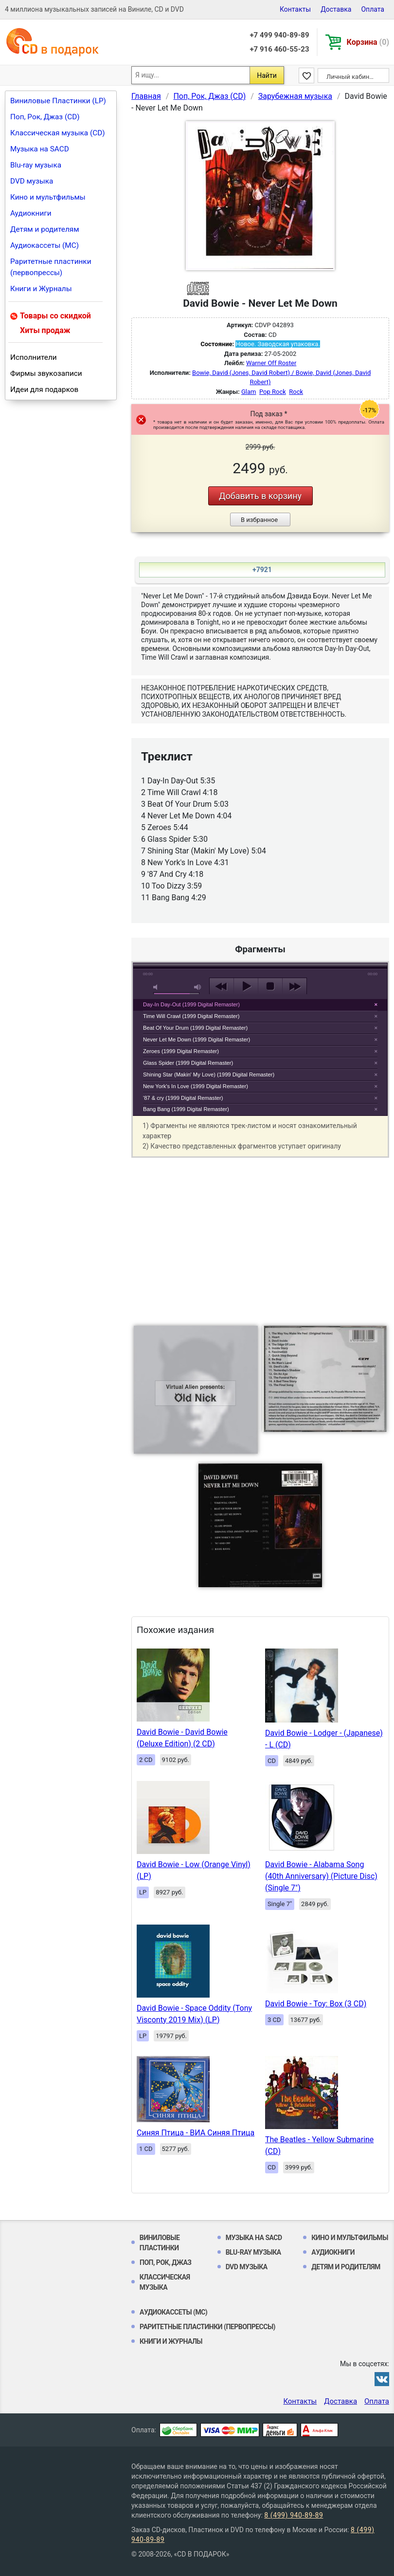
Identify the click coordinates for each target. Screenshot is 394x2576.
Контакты (295, 9)
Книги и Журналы (41, 288)
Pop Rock (272, 391)
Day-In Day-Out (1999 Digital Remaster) (191, 1004)
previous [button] (221, 986)
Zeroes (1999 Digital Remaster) (181, 1051)
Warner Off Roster (271, 363)
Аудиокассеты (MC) (44, 245)
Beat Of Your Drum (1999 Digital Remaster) (195, 1028)
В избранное (259, 519)
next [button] (294, 986)
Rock (296, 391)
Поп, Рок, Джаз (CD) (45, 116)
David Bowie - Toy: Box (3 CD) (315, 2003)
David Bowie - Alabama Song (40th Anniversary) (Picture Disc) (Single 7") (321, 1876)
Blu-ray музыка (35, 165)
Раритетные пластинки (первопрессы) (50, 267)
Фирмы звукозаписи (46, 373)
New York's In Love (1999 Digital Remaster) (195, 1086)
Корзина (368, 42)
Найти (267, 75)
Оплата (372, 9)
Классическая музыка (165, 2282)
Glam (248, 391)
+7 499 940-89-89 (279, 35)
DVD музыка (31, 181)
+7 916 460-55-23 (279, 49)
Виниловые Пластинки (160, 2243)
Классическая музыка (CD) (57, 133)
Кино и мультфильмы (48, 197)
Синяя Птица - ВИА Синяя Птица (195, 2132)
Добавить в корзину (260, 496)
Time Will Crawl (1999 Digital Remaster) (191, 1016)
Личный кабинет (351, 76)
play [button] (260, 897)
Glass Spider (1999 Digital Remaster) (188, 1063)
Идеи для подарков (44, 389)
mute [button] (157, 987)
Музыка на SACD (39, 149)
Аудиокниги (31, 213)
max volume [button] (198, 987)
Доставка (336, 9)
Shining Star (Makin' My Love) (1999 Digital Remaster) (208, 1074)
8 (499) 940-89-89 (293, 2515)
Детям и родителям (44, 229)
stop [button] (270, 986)
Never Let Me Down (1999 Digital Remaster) (196, 1039)
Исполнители (33, 357)
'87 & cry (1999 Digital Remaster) (183, 1098)
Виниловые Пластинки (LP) (58, 100)
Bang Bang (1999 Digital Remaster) (186, 1109)
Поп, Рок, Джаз (166, 2262)
